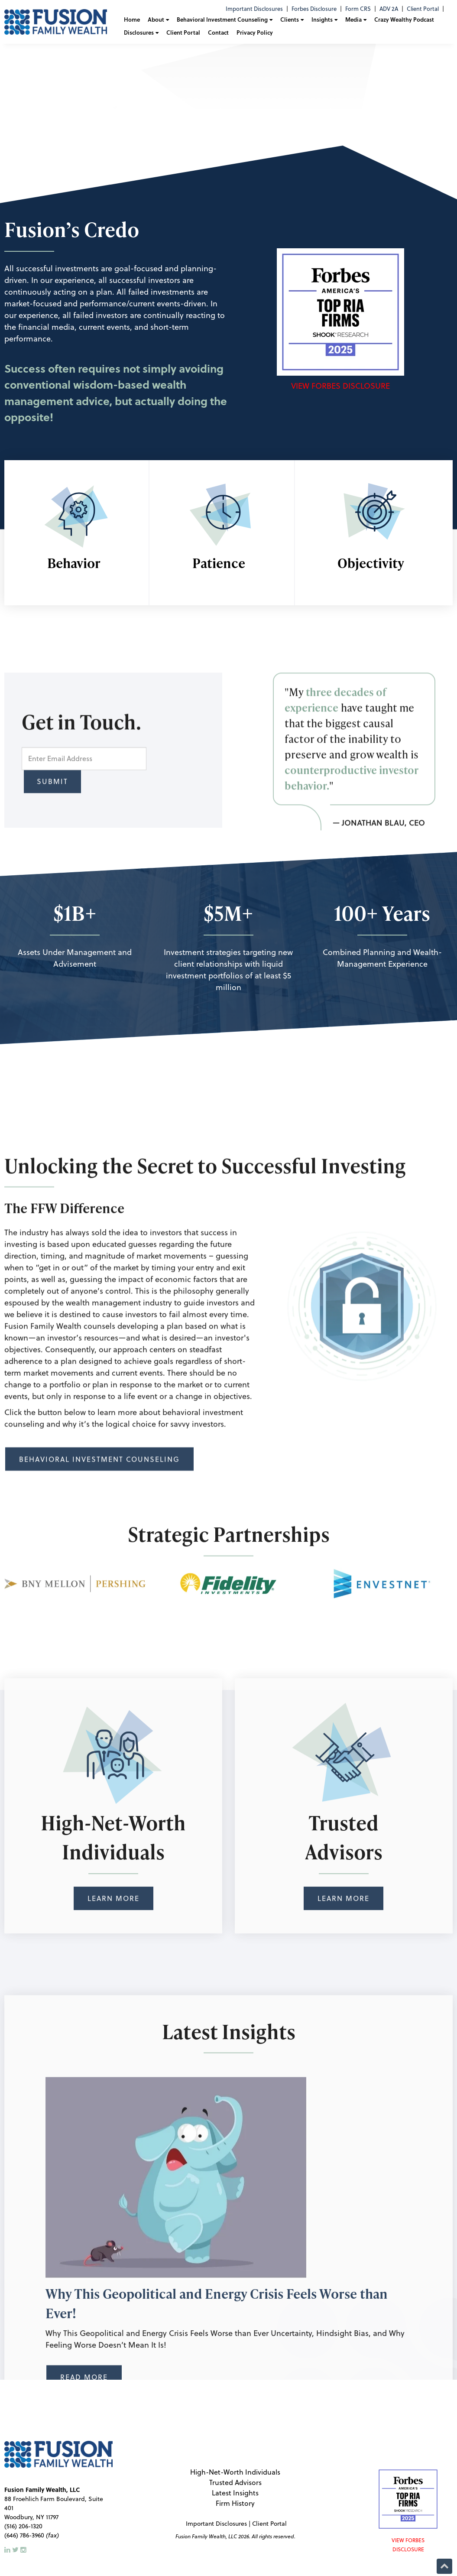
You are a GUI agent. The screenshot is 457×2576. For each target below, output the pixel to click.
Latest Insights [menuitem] (235, 2493)
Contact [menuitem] (218, 32)
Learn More (113, 2080)
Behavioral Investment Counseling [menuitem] (222, 19)
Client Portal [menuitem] (423, 9)
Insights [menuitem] (322, 19)
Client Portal (269, 2523)
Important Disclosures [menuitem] (254, 9)
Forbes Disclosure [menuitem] (314, 9)
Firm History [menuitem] (235, 2503)
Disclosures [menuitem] (139, 32)
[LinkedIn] (8, 2549)
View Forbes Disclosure (340, 385)
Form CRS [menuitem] (358, 9)
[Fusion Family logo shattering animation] (229, 75)
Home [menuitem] (132, 19)
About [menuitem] (156, 19)
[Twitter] (16, 2549)
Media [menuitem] (353, 19)
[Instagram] (23, 2549)
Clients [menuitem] (289, 19)
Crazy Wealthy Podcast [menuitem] (404, 19)
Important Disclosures (215, 2523)
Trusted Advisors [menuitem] (235, 2482)
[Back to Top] (444, 2565)
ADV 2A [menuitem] (388, 9)
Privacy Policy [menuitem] (255, 32)
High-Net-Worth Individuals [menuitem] (235, 2472)
